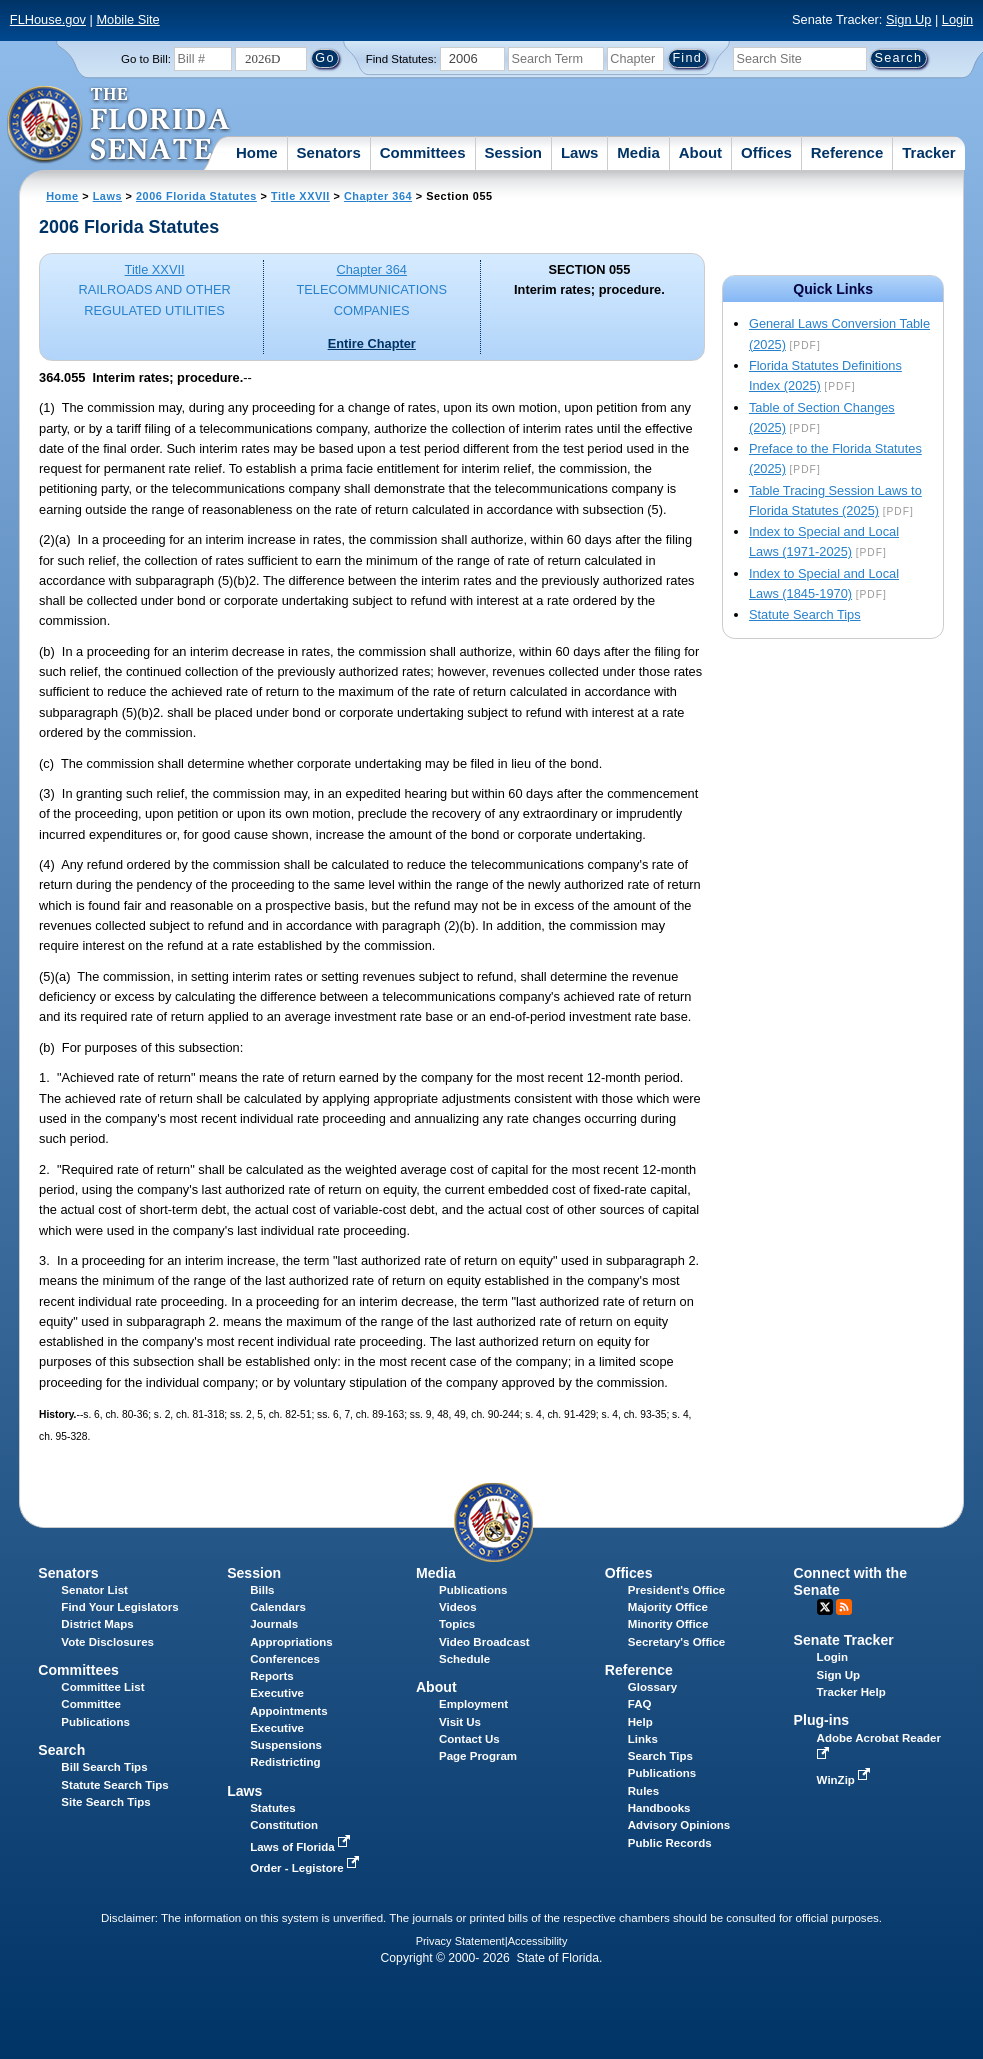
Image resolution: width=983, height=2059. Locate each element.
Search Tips (660, 1756)
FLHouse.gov (48, 19)
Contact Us (469, 1739)
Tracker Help (851, 1692)
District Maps (97, 1624)
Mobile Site (127, 19)
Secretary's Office (676, 1642)
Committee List (102, 1687)
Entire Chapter (372, 343)
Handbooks (659, 1808)
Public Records (670, 1843)
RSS (844, 1607)
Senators (329, 152)
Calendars (278, 1607)
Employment (473, 1704)
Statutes (272, 1808)
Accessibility (538, 1941)
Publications (473, 1590)
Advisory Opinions (679, 1825)
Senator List (94, 1590)
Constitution (284, 1825)
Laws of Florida (302, 1847)
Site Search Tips (105, 1802)
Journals (274, 1624)
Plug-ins (822, 1720)
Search (61, 1750)
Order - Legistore (306, 1868)
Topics (457, 1624)
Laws (580, 152)
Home (257, 152)
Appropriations (291, 1642)
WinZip (845, 1780)
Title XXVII (300, 196)
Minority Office (668, 1624)
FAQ (640, 1704)
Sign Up (909, 19)
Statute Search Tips (805, 614)
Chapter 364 (378, 196)
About (700, 152)
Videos (458, 1607)
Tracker (928, 152)
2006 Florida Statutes (196, 196)
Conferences (285, 1659)
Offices (766, 152)
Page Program (478, 1756)
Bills (262, 1590)
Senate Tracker (844, 1640)
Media (638, 152)
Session (513, 152)
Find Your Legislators (119, 1607)
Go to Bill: (146, 59)
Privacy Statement (460, 1941)
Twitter (825, 1607)
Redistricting (285, 1762)
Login (957, 19)
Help (640, 1722)
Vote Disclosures (107, 1642)
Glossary (652, 1687)
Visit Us (460, 1722)
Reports (272, 1676)
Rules (643, 1791)
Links (643, 1739)
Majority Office (668, 1607)
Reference (847, 152)
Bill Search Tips (104, 1767)
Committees (423, 152)
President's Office (676, 1590)
